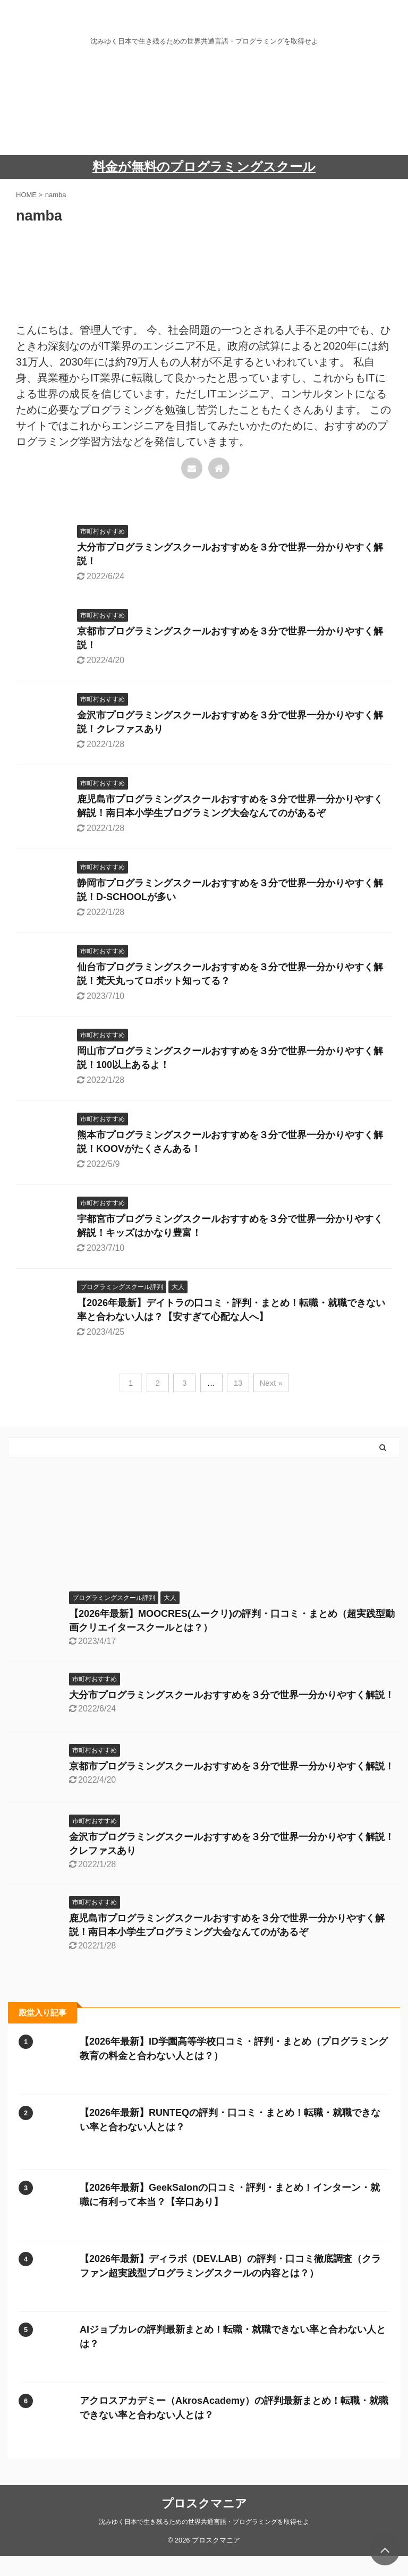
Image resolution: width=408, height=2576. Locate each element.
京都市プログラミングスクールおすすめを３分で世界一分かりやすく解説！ (231, 1766)
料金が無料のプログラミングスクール (204, 166)
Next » (270, 1382)
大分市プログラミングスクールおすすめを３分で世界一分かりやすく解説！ (231, 1695)
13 (238, 1382)
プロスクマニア (204, 2503)
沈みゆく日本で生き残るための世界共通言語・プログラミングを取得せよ (204, 2522)
